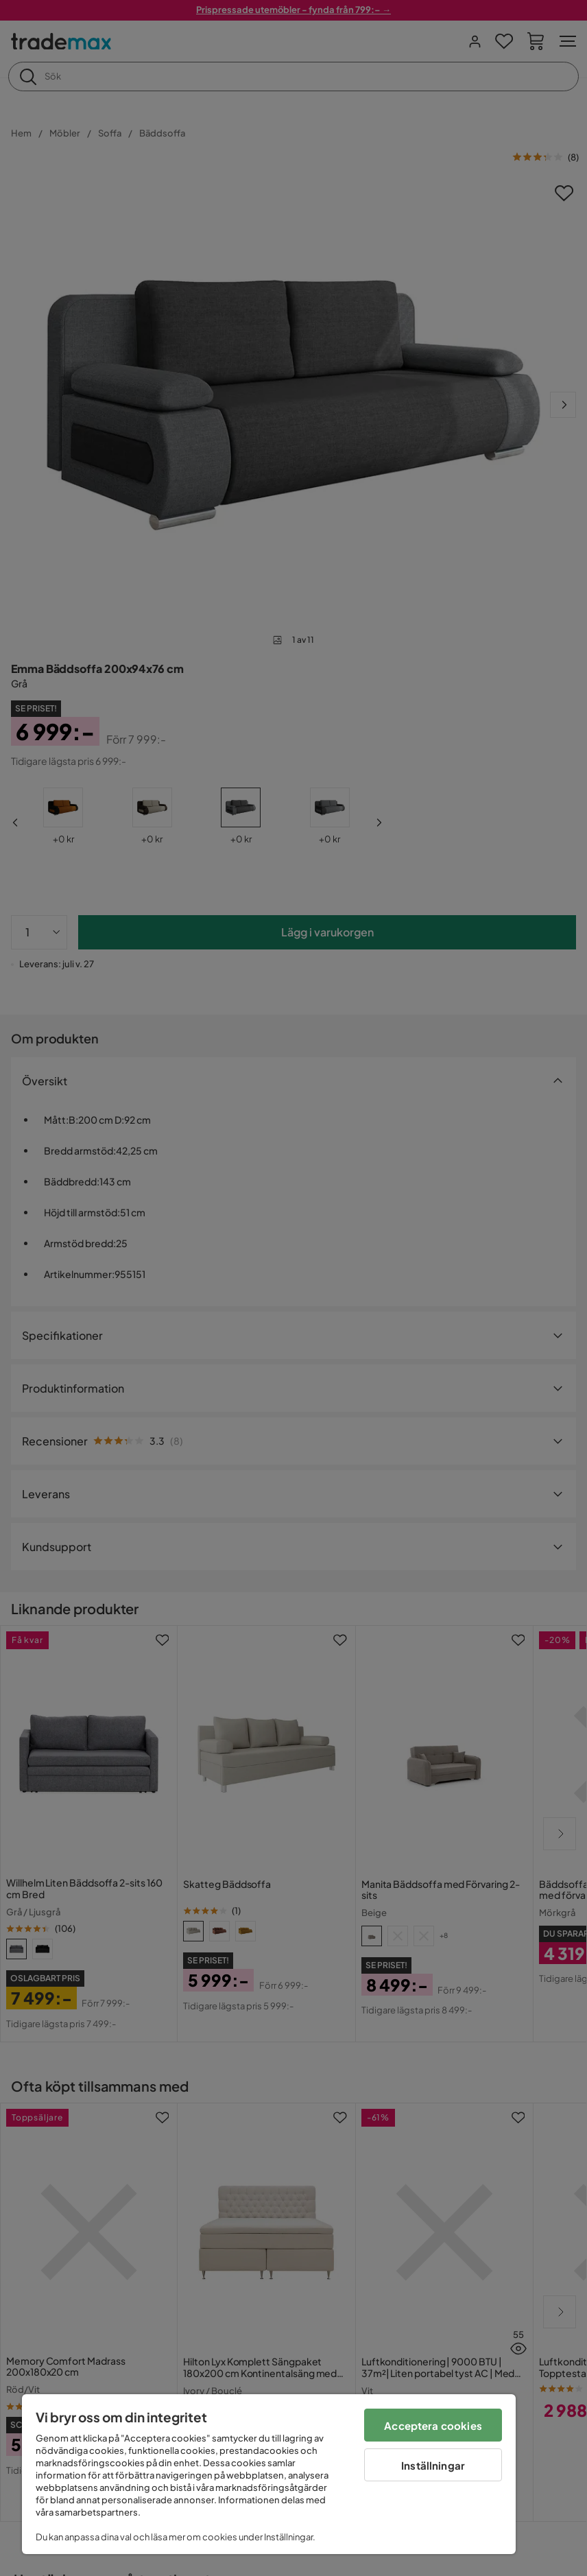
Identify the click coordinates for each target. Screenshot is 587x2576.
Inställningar (433, 2465)
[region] (269, 2474)
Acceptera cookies (433, 2425)
